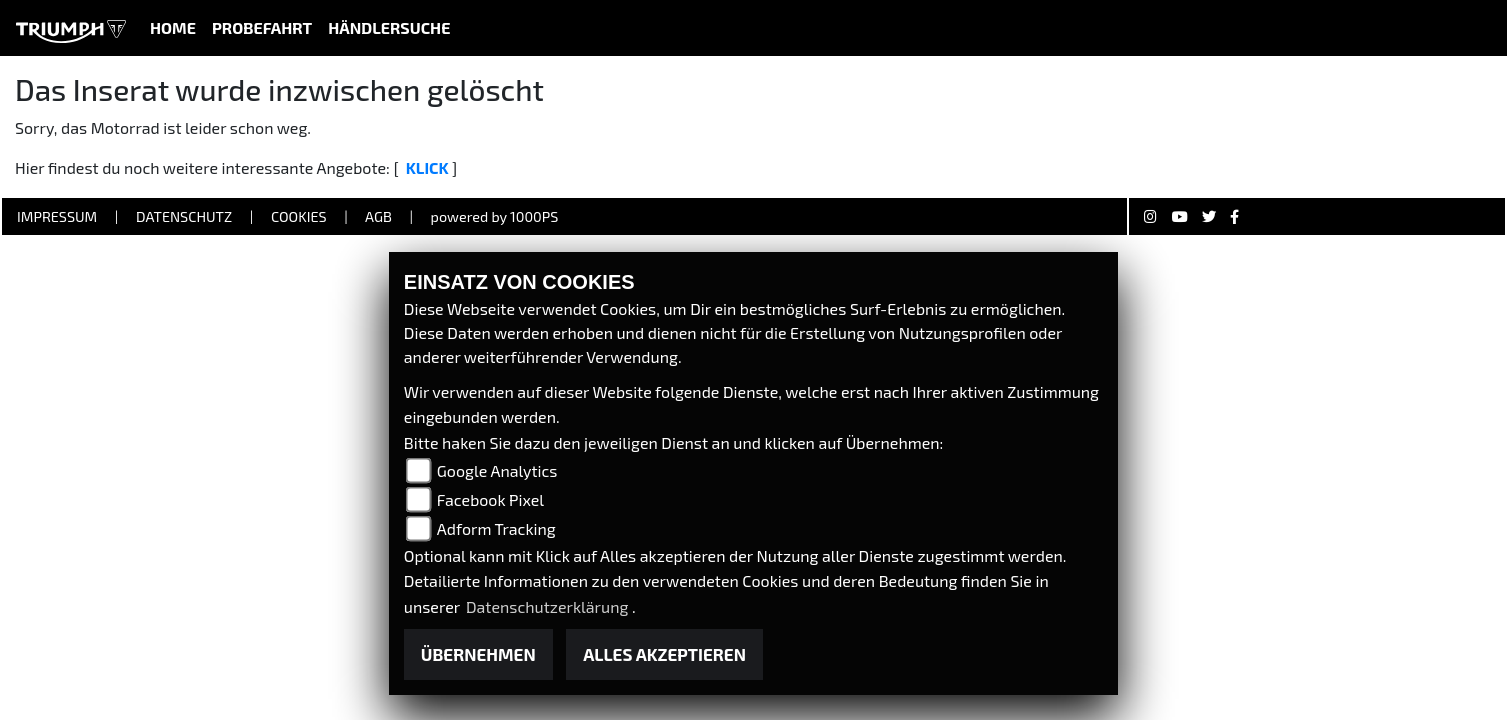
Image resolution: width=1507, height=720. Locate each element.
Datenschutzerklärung (549, 606)
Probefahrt (262, 27)
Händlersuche (389, 27)
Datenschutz (184, 216)
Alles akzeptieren (664, 654)
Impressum (57, 216)
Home (173, 27)
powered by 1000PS (495, 216)
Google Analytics (497, 470)
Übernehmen (478, 654)
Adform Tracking (496, 528)
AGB (378, 216)
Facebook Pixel (490, 499)
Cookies (299, 216)
